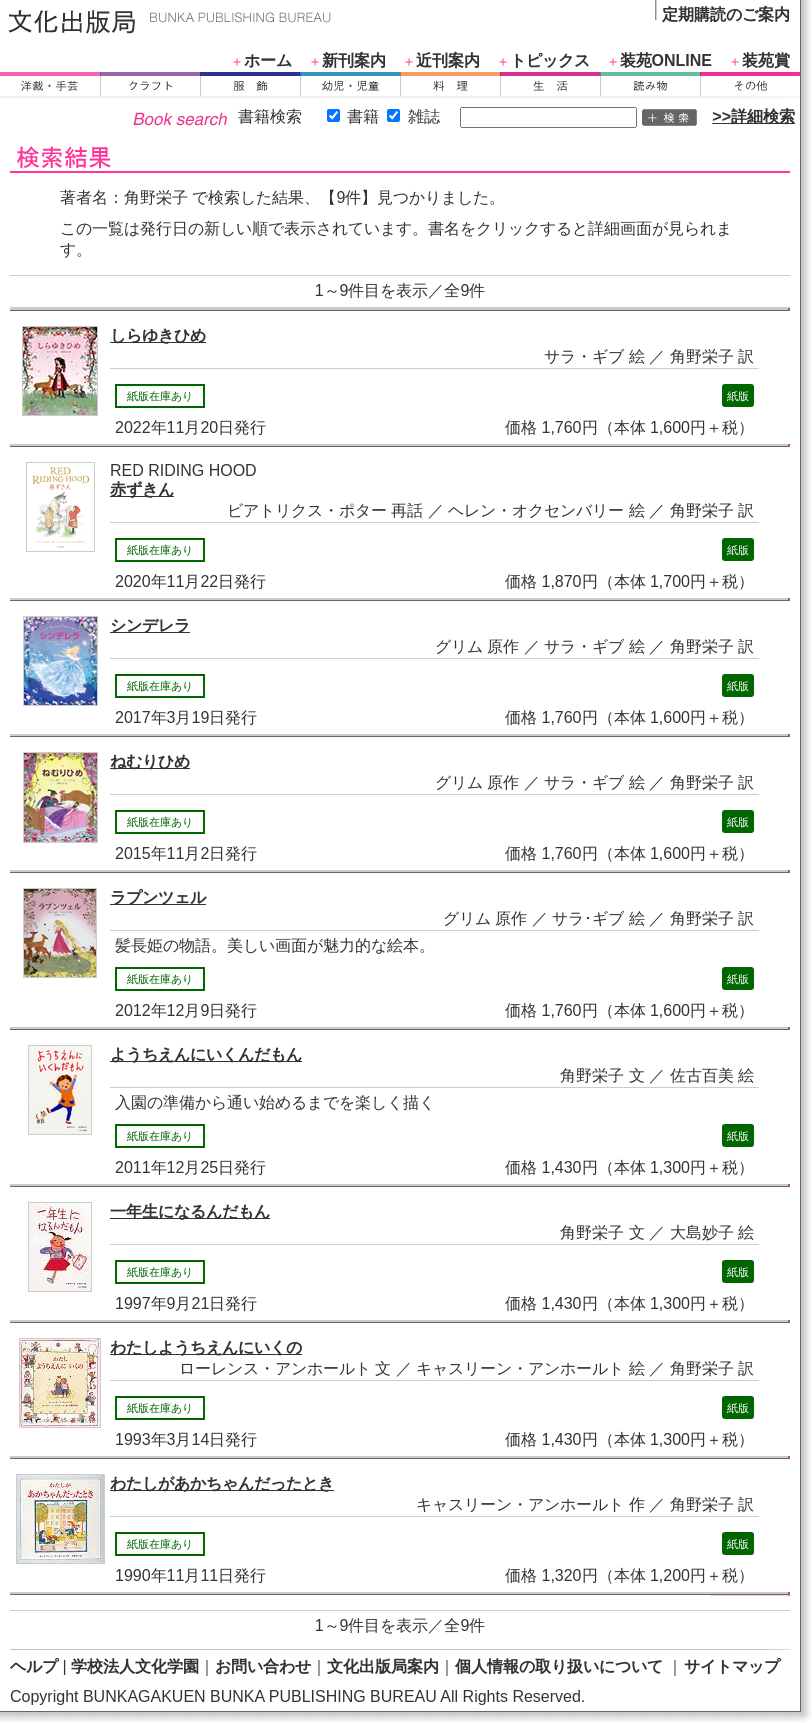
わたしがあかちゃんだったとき (222, 1483)
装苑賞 (766, 60)
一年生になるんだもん (190, 1211)
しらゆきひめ (158, 335)
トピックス (550, 60)
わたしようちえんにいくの (206, 1347)
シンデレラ (150, 625)
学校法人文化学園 (135, 1666)
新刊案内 (354, 60)
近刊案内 (448, 60)
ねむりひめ (150, 761)
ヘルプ (34, 1666)
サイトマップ (732, 1666)
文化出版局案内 (383, 1666)
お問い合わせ (263, 1666)
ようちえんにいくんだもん (206, 1054)
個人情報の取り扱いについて (559, 1666)
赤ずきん (142, 489)
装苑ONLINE (666, 60)
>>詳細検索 (753, 116)
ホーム (268, 60)
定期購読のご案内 (726, 14)
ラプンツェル (158, 897)
